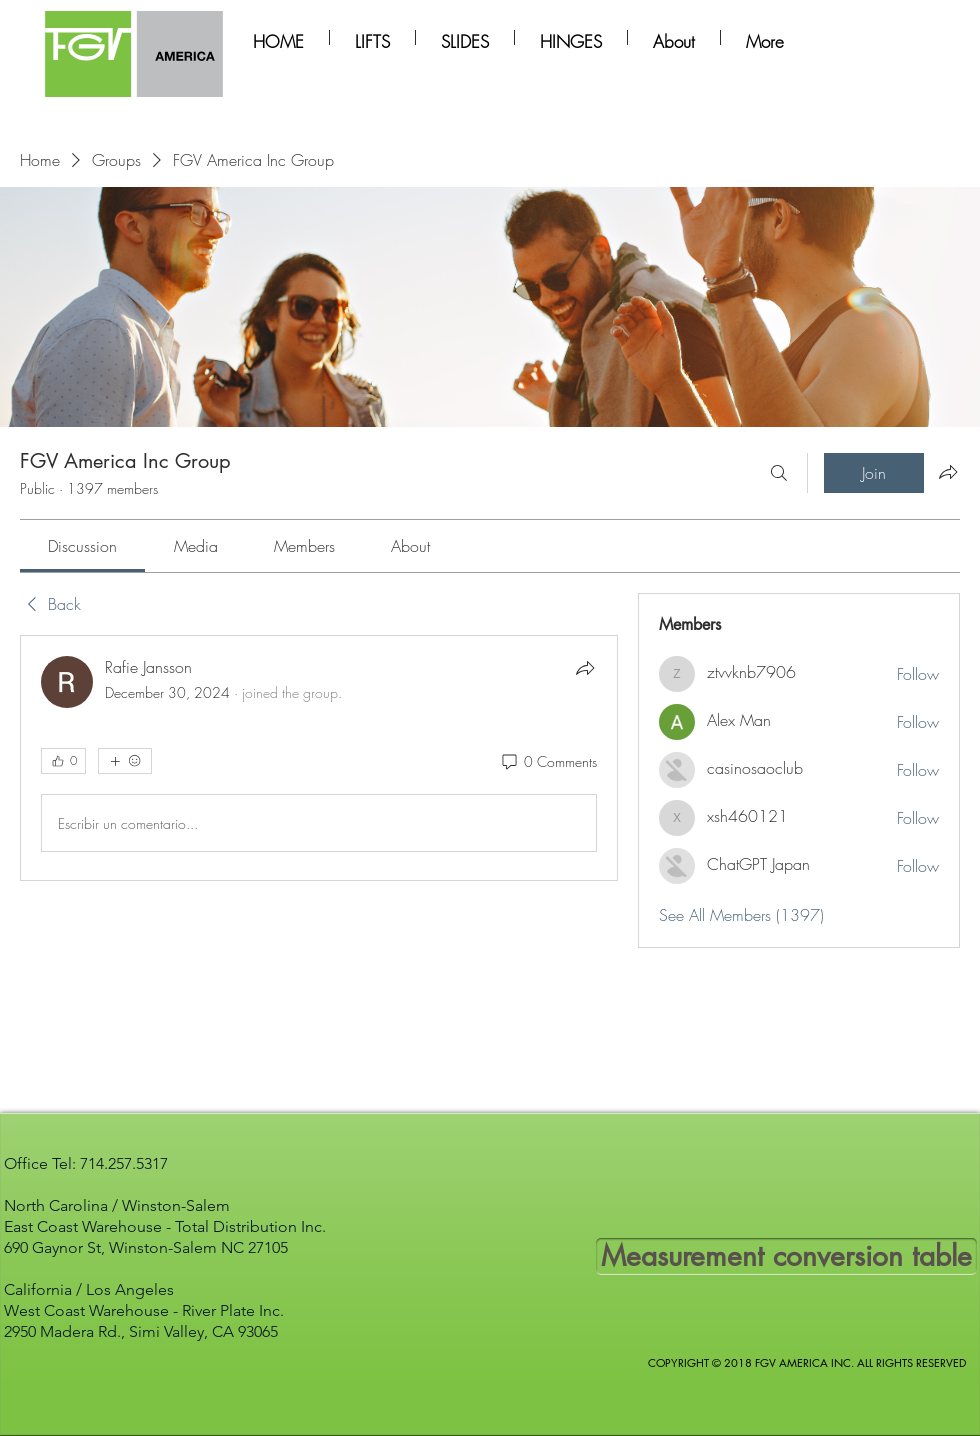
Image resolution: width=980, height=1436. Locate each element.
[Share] (585, 668)
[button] (372, 37)
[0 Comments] (548, 762)
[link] (82, 546)
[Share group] (948, 472)
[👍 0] (63, 761)
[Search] (779, 473)
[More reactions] (125, 761)
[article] (319, 758)
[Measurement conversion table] (786, 1256)
